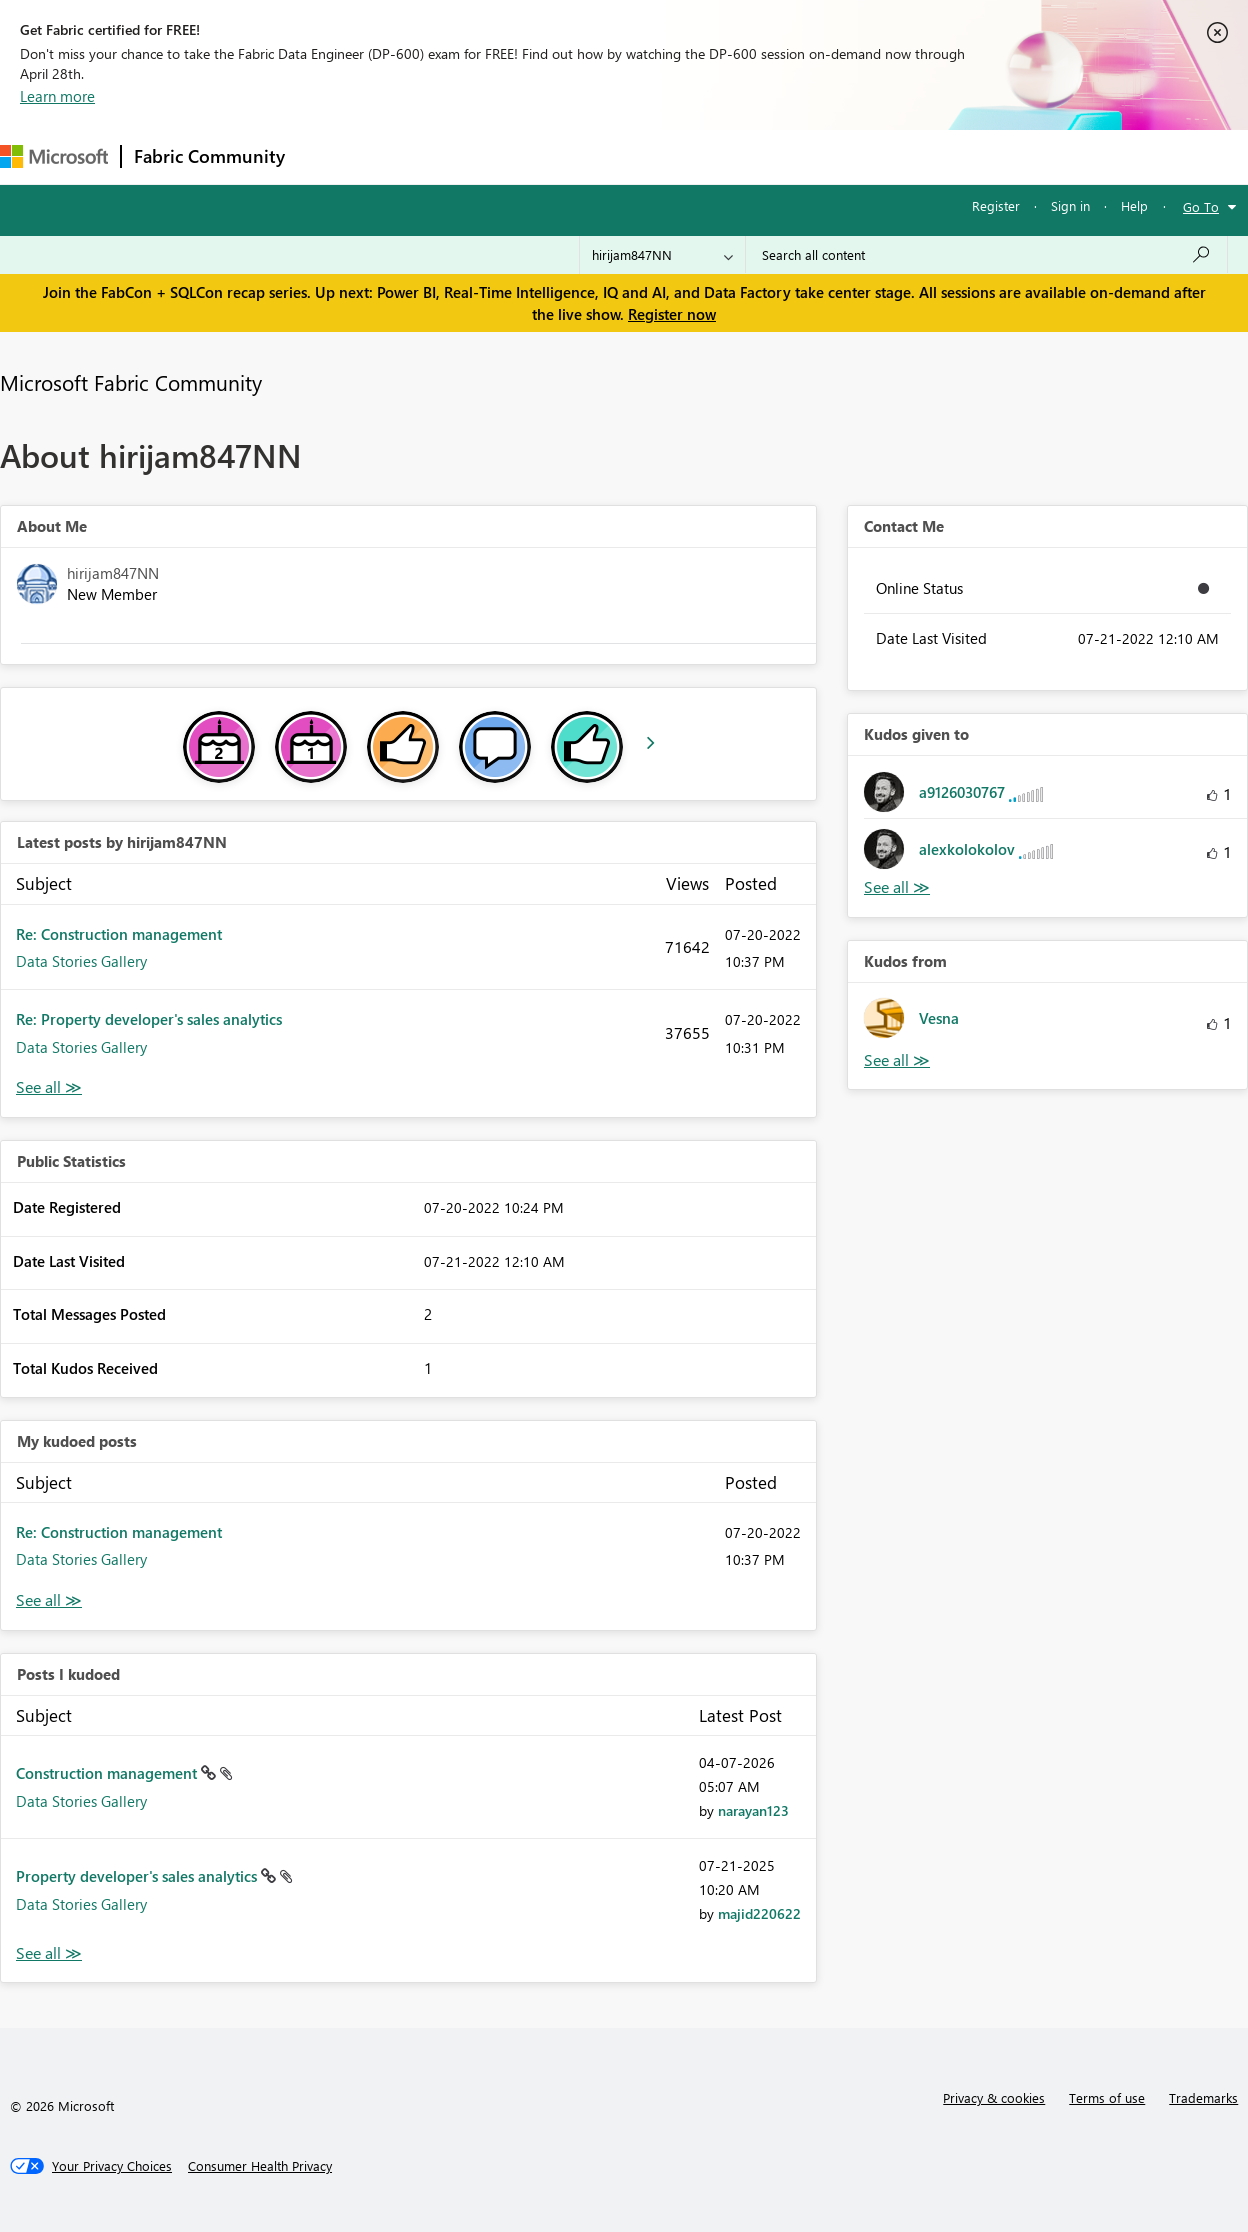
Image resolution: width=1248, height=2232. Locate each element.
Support (840, 156)
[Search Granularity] (662, 255)
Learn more (57, 96)
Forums (330, 156)
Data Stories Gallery (81, 961)
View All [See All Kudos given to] (897, 887)
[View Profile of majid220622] (759, 1913)
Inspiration (418, 156)
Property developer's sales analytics (138, 1876)
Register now (672, 314)
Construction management (108, 1773)
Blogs (679, 156)
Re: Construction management (119, 934)
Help (1134, 205)
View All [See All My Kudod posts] (49, 1600)
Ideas (500, 156)
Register (996, 205)
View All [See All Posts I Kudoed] (49, 1953)
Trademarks (1203, 2097)
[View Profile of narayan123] (753, 1810)
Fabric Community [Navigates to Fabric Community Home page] (209, 156)
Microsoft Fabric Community (131, 382)
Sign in (1070, 205)
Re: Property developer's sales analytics (149, 1019)
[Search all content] (986, 255)
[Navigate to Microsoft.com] (54, 156)
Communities (589, 156)
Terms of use (1107, 2097)
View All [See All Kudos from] (897, 1060)
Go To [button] (1201, 206)
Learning (756, 156)
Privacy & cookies (994, 2097)
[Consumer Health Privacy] (260, 2166)
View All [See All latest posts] (49, 1087)
